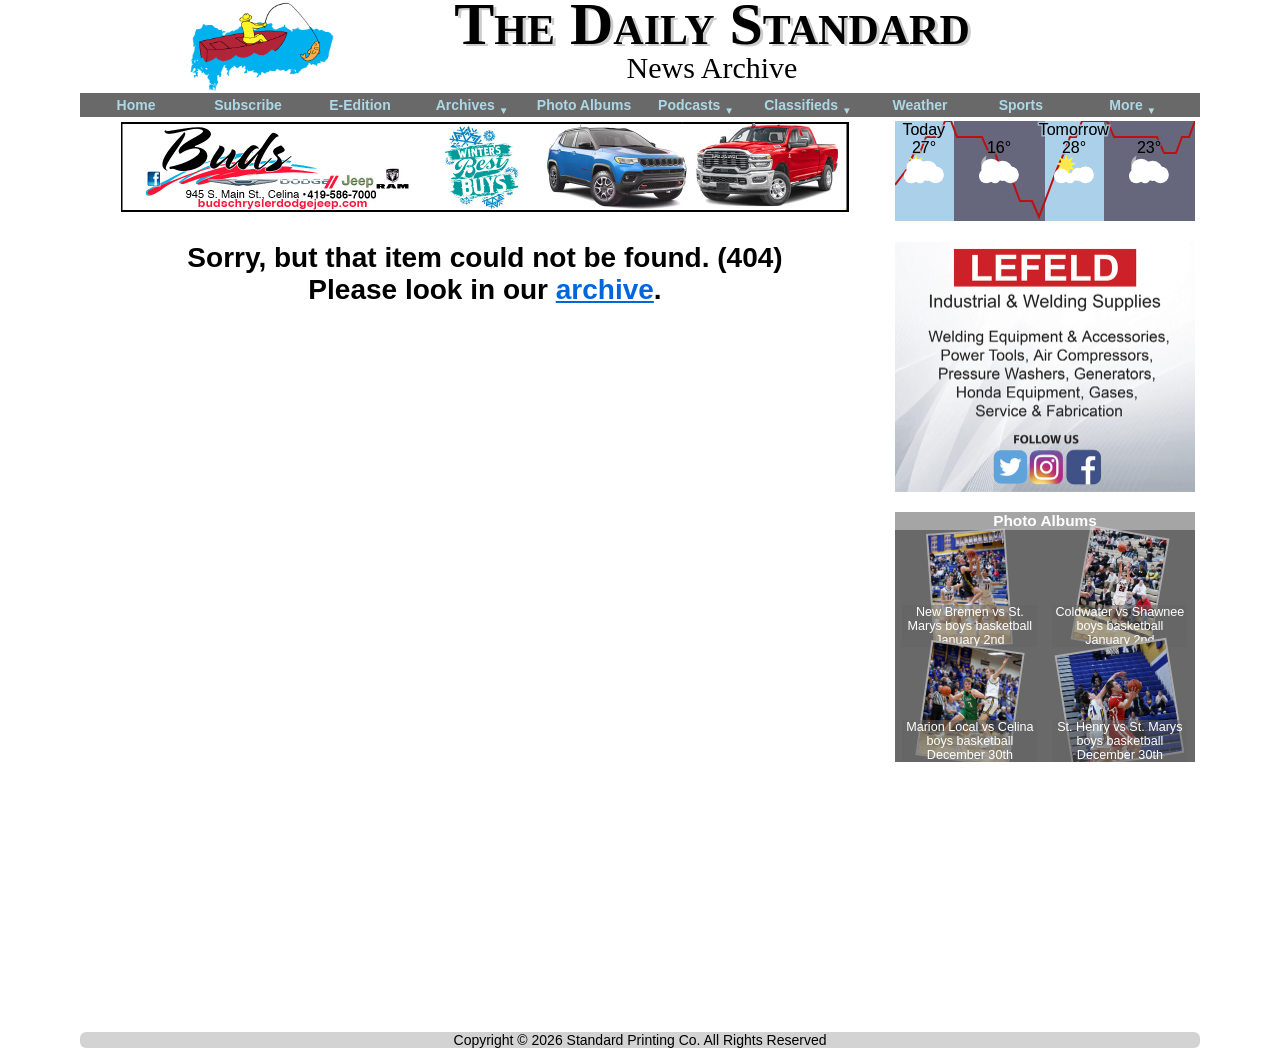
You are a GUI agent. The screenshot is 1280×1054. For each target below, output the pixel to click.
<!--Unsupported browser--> (1045, 637)
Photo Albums (584, 105)
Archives (472, 106)
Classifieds (808, 106)
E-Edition (359, 105)
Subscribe (248, 105)
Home (136, 105)
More (1132, 106)
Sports (1021, 105)
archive (605, 289)
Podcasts (696, 106)
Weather (920, 105)
